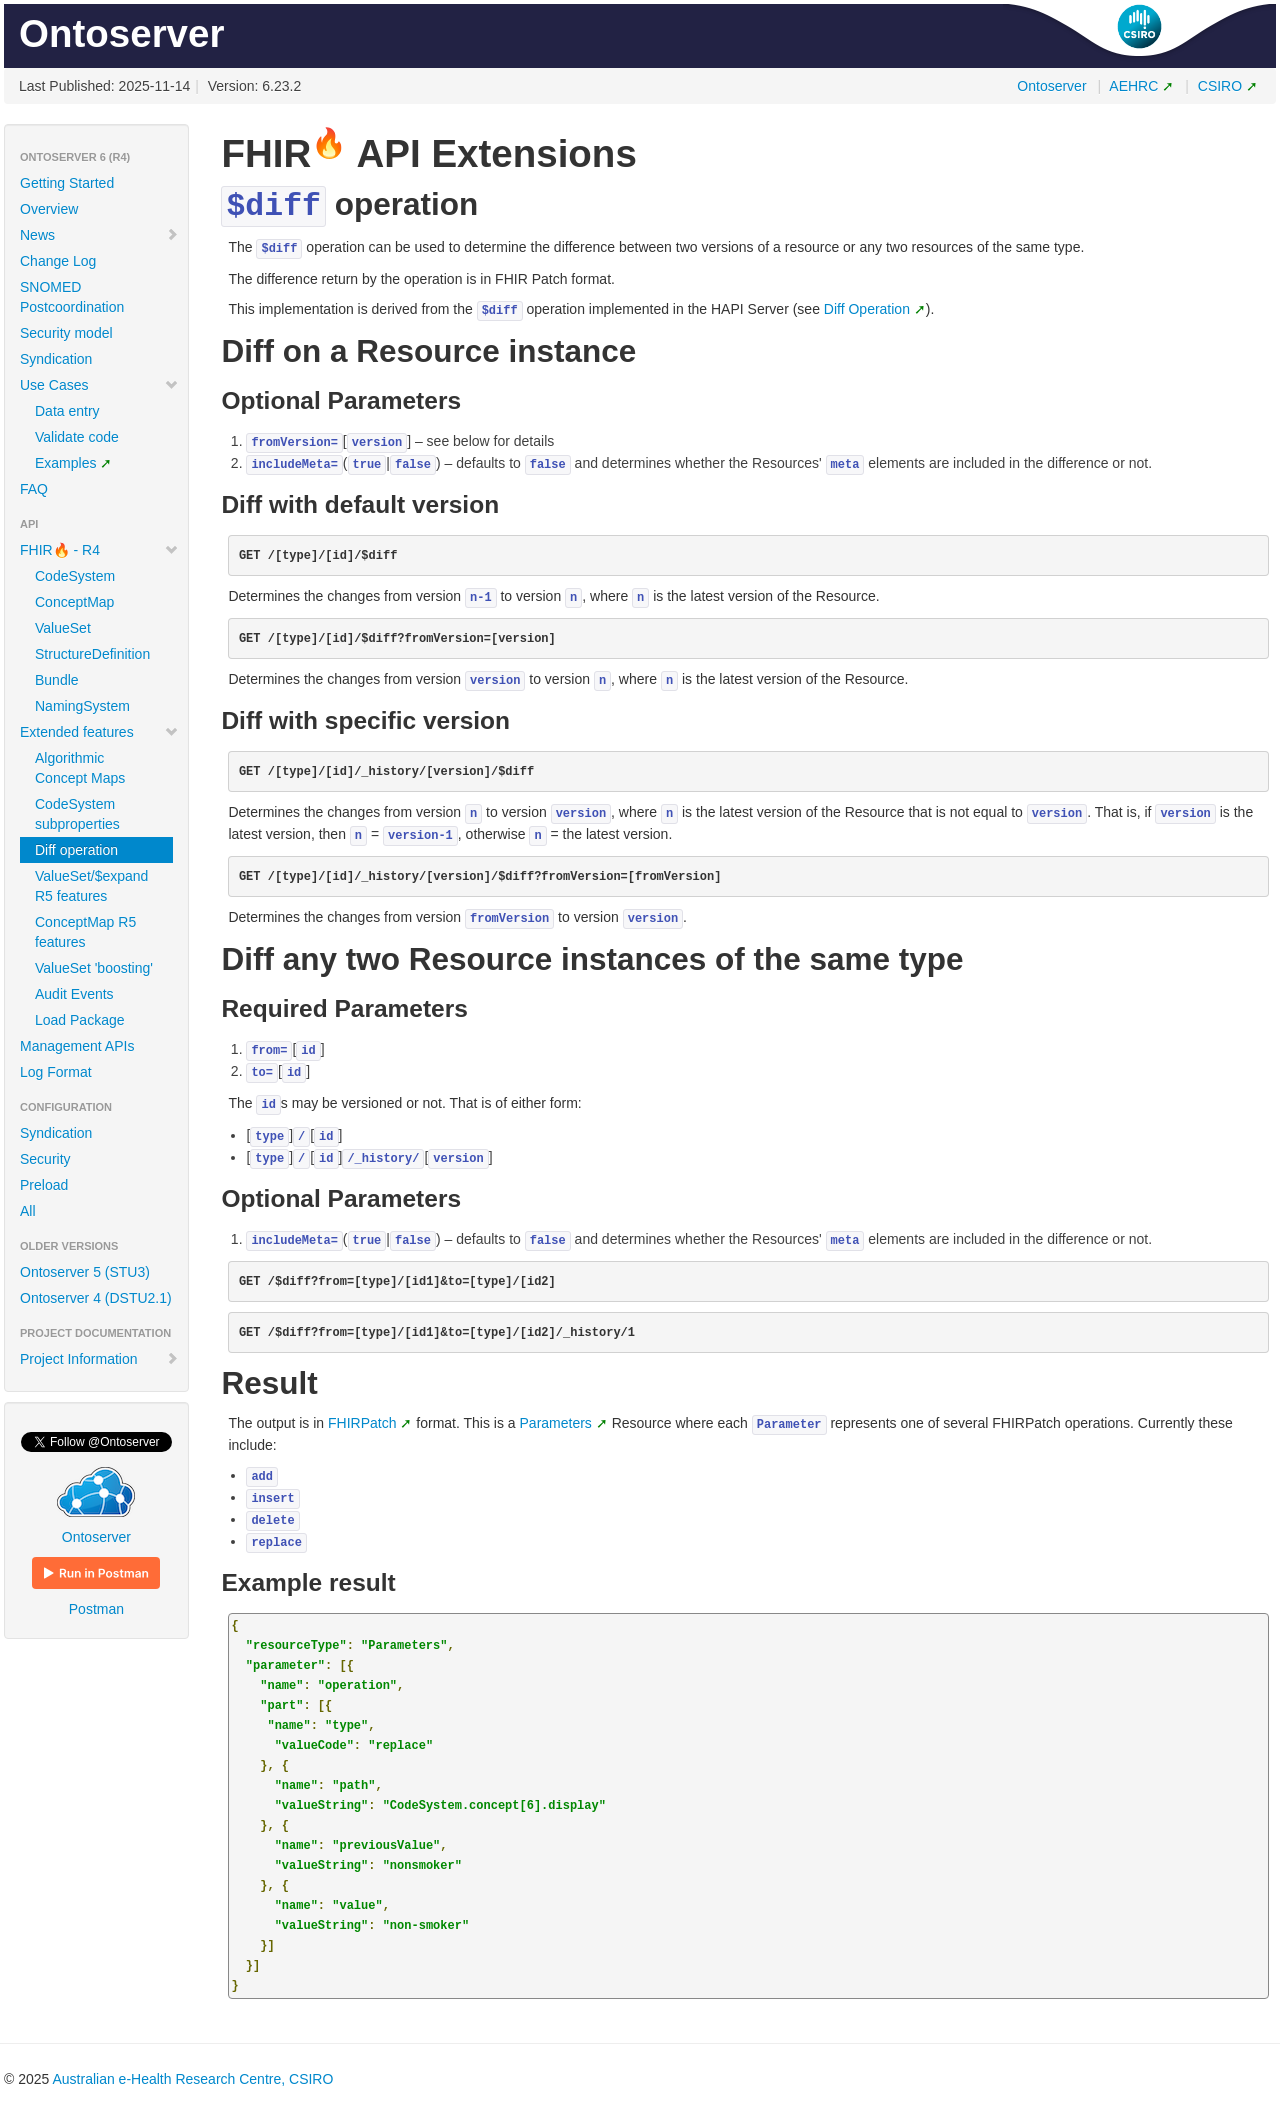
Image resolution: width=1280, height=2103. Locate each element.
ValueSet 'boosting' (94, 968)
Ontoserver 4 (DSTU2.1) (96, 1298)
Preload (44, 1185)
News (99, 235)
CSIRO (1220, 86)
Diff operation (76, 850)
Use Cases (99, 385)
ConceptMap (74, 602)
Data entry (67, 411)
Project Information (99, 1359)
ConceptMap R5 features (85, 932)
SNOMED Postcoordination (72, 297)
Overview (49, 209)
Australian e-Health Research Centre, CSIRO (192, 2079)
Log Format (56, 1072)
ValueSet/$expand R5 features (91, 886)
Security (45, 1159)
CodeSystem (75, 576)
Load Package (80, 1020)
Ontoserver (1051, 86)
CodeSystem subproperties (77, 814)
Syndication (56, 359)
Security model (66, 333)
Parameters (556, 1423)
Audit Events (74, 994)
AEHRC (1133, 86)
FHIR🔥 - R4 (99, 550)
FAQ (34, 489)
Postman (96, 1587)
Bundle (57, 680)
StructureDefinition (92, 654)
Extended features (99, 732)
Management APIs (77, 1046)
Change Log (58, 261)
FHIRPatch (362, 1423)
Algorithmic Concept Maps (80, 768)
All (28, 1211)
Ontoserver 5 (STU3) (85, 1272)
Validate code (77, 437)
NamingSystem (82, 706)
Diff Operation (867, 309)
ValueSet (63, 628)
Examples (65, 463)
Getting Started (67, 183)
